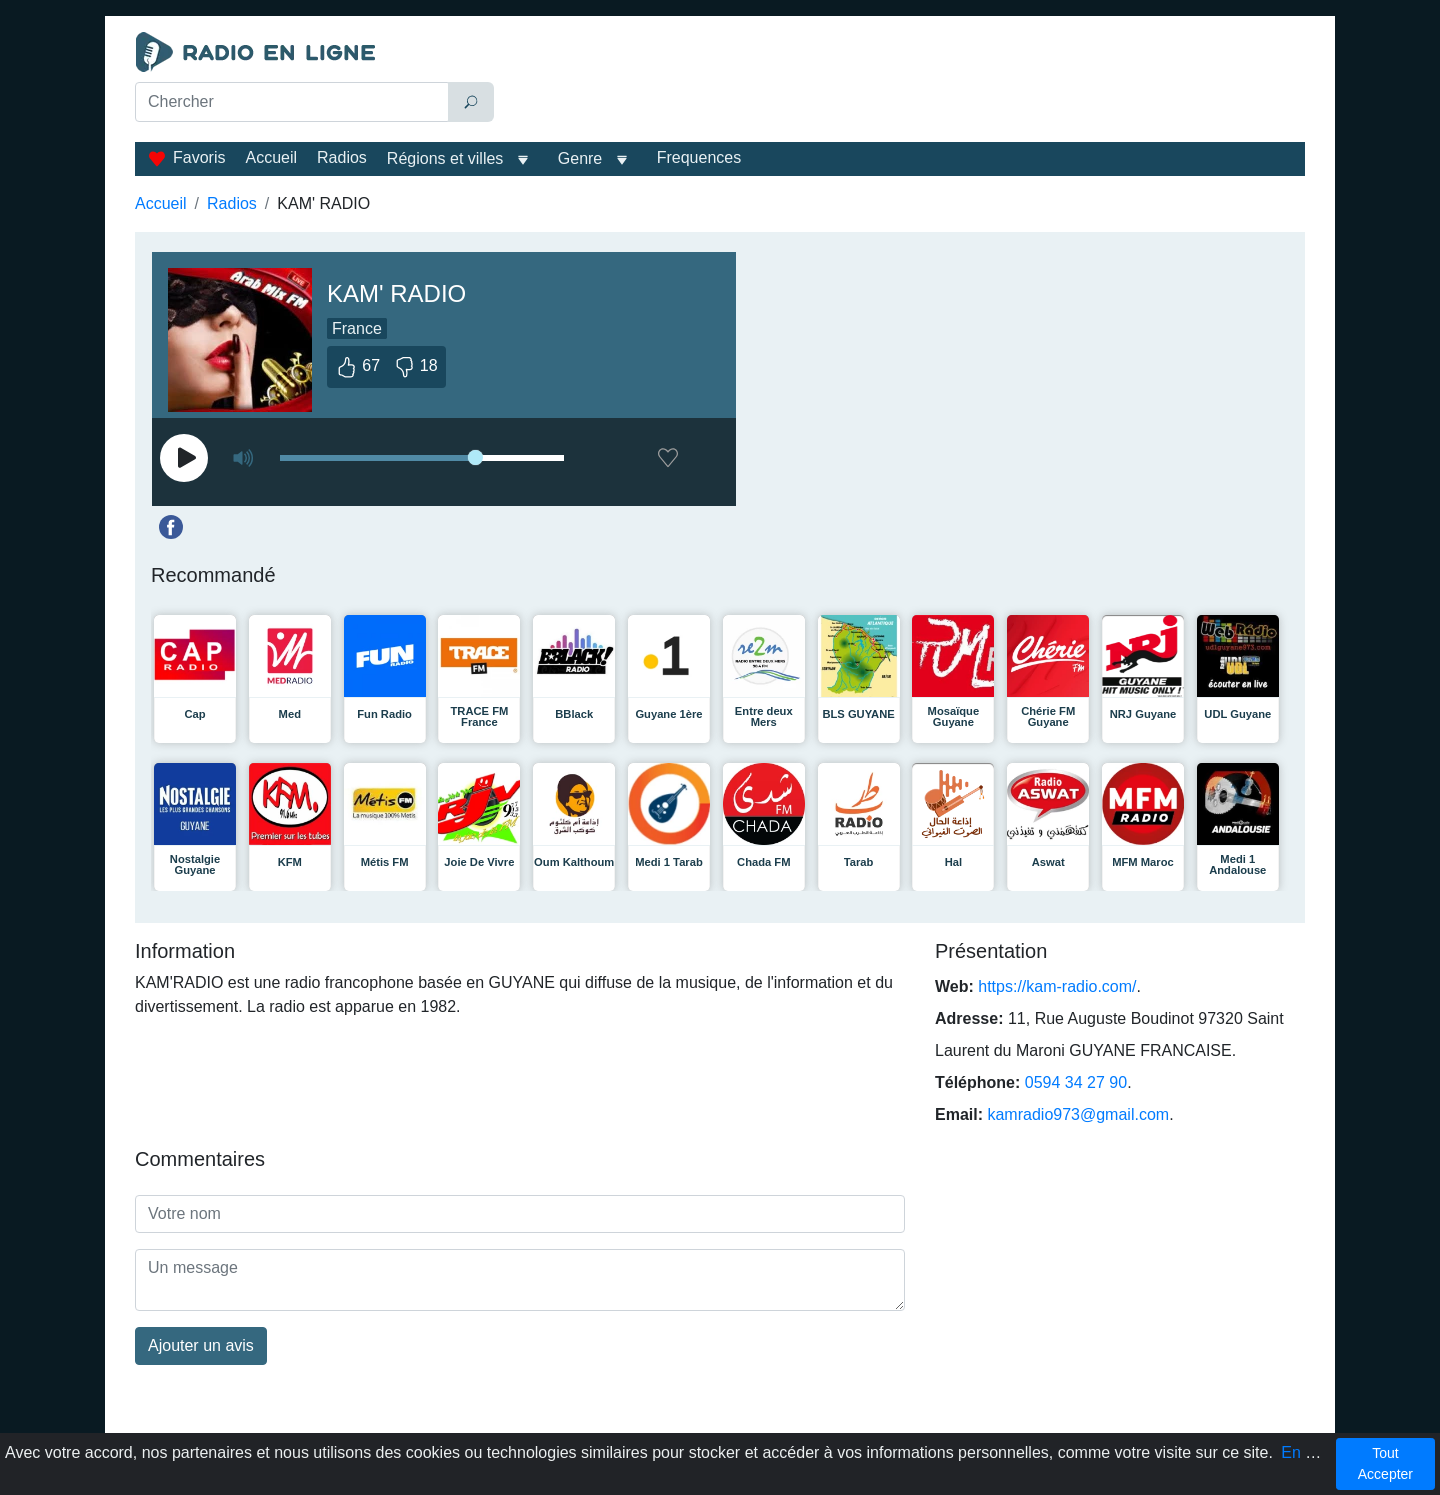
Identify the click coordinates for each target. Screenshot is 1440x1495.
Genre (580, 158)
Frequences (699, 157)
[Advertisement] (904, 82)
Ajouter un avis (201, 1345)
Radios (342, 157)
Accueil (271, 157)
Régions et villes (445, 158)
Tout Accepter (1385, 1463)
